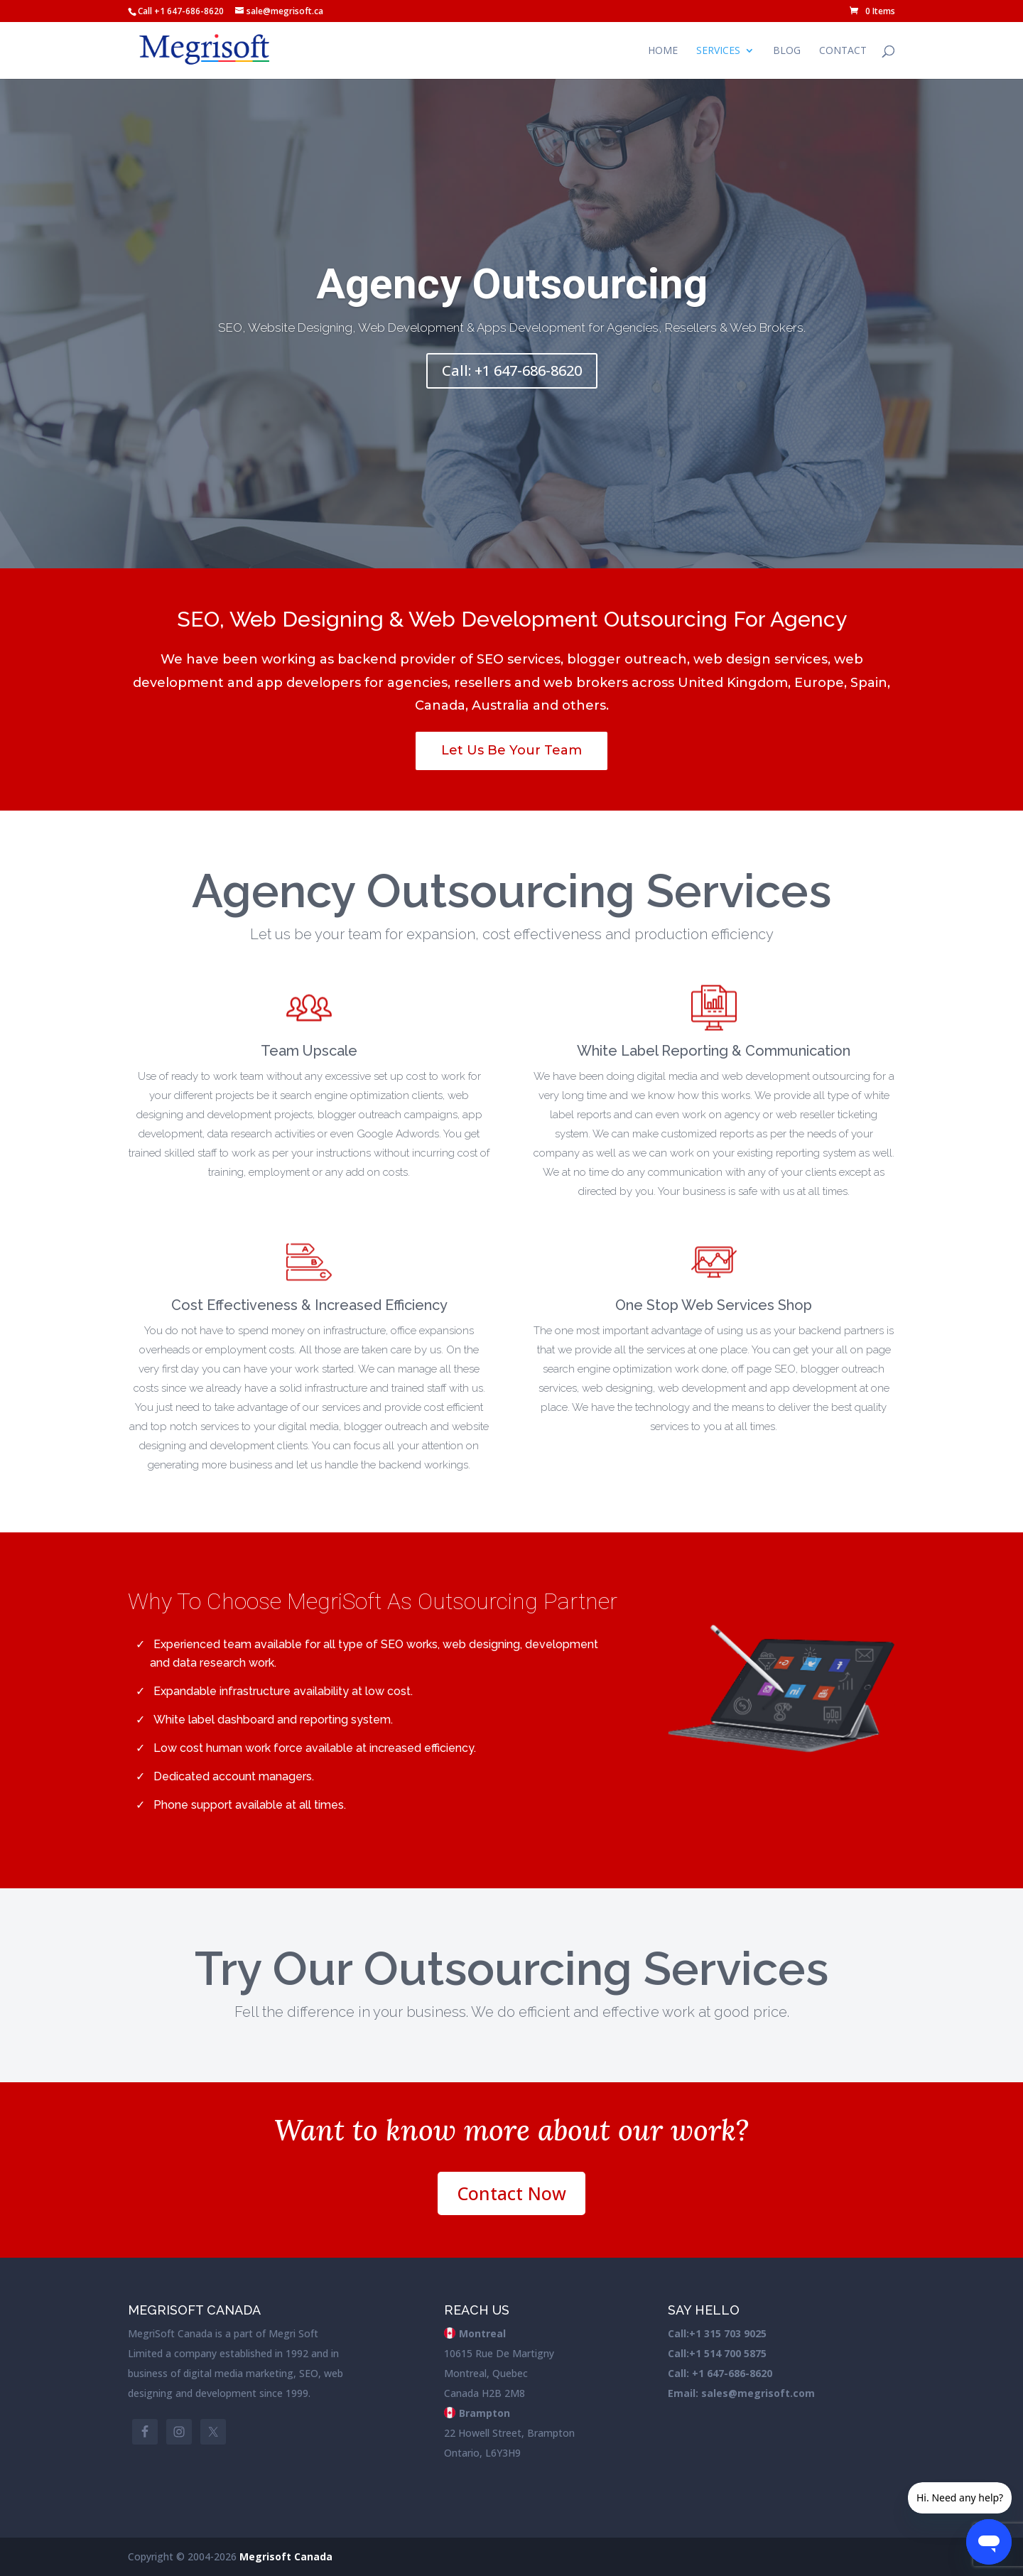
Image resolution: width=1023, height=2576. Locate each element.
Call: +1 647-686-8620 (512, 377)
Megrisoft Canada (285, 2556)
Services (718, 51)
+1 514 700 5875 (728, 2353)
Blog (787, 51)
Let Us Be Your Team (511, 750)
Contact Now (511, 2193)
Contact (843, 51)
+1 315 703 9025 (728, 2333)
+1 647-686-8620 (730, 2373)
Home (663, 51)
